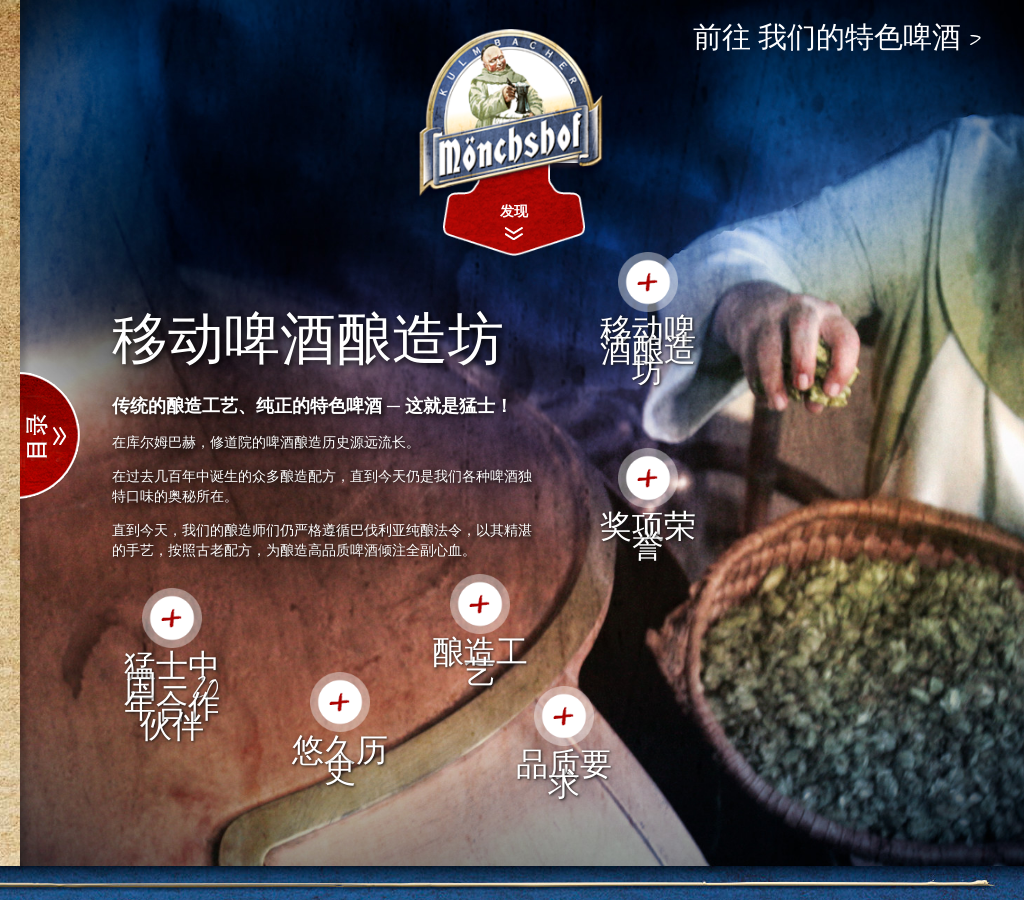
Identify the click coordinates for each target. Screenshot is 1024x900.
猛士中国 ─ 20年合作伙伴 (172, 695)
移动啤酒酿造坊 (648, 349)
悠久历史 (340, 759)
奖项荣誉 (648, 535)
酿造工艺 (480, 661)
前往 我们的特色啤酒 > (838, 38)
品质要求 (564, 773)
